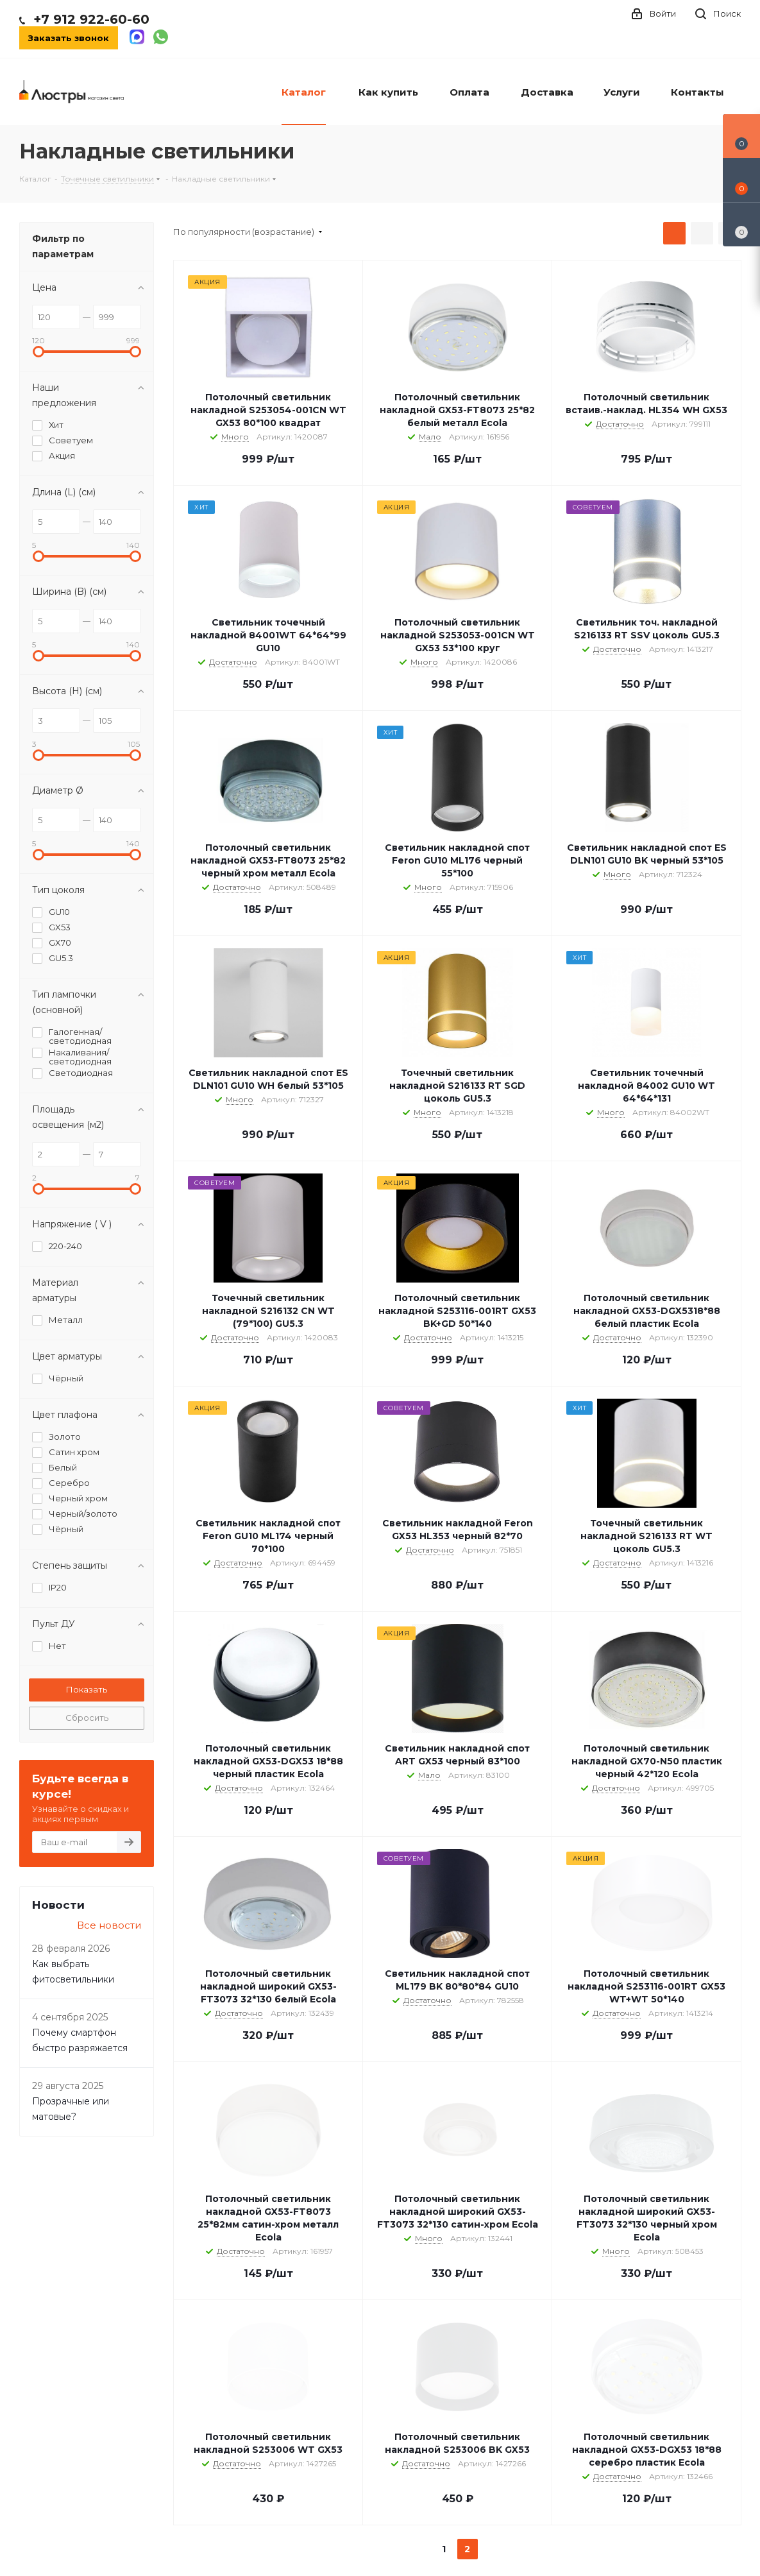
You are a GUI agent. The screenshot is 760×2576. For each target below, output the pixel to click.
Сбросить (86, 1717)
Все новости (109, 1925)
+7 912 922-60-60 (91, 19)
